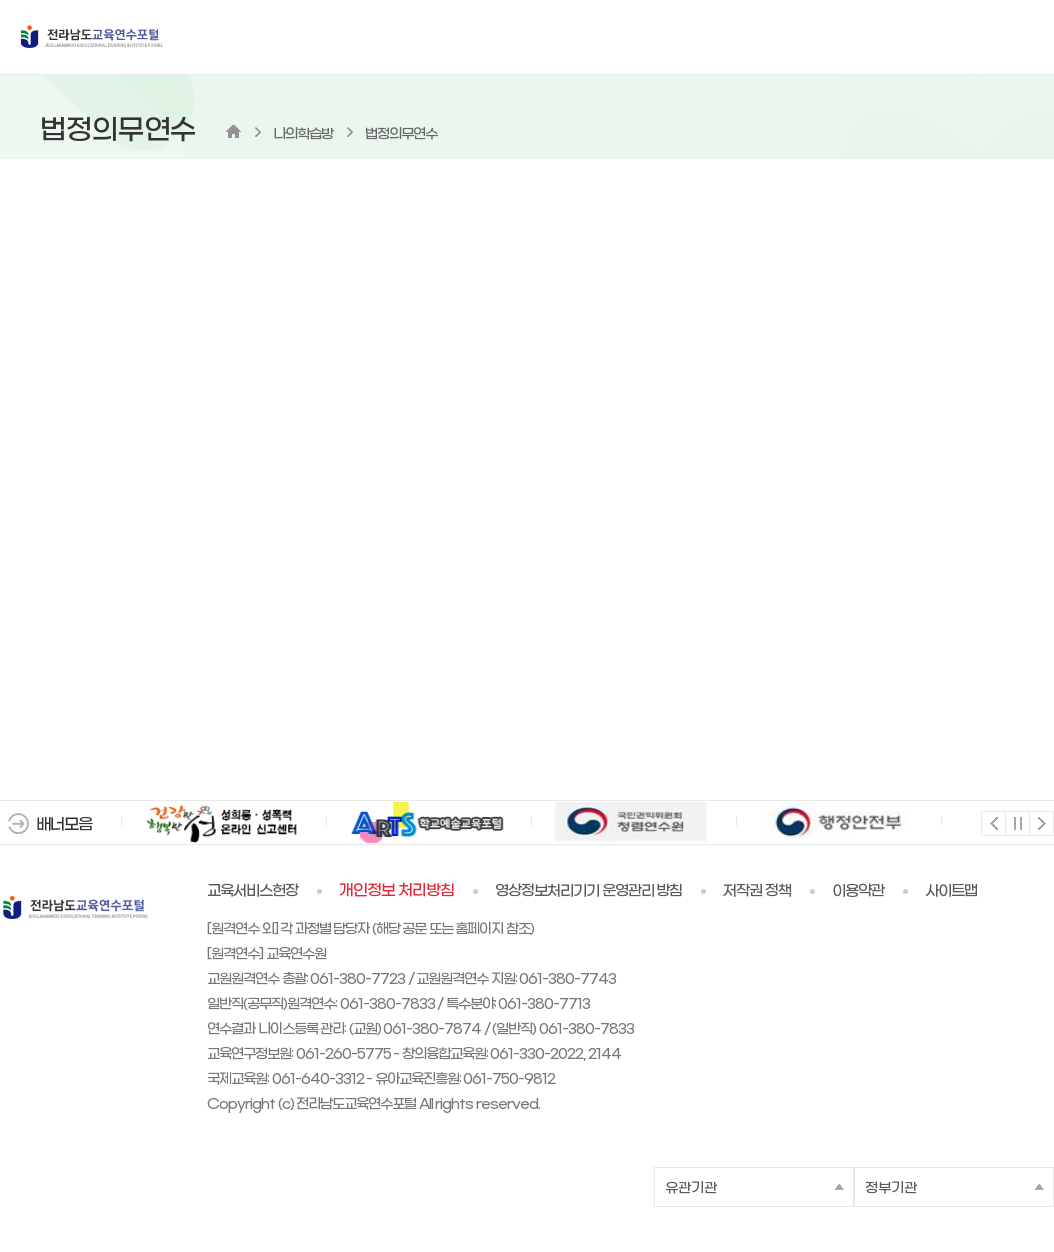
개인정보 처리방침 (396, 891)
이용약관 (858, 891)
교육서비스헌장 (252, 891)
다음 (1040, 822)
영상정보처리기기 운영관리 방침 (589, 891)
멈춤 (1016, 822)
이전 (992, 822)
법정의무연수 (401, 134)
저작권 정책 (757, 891)
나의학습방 (303, 134)
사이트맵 (951, 891)
